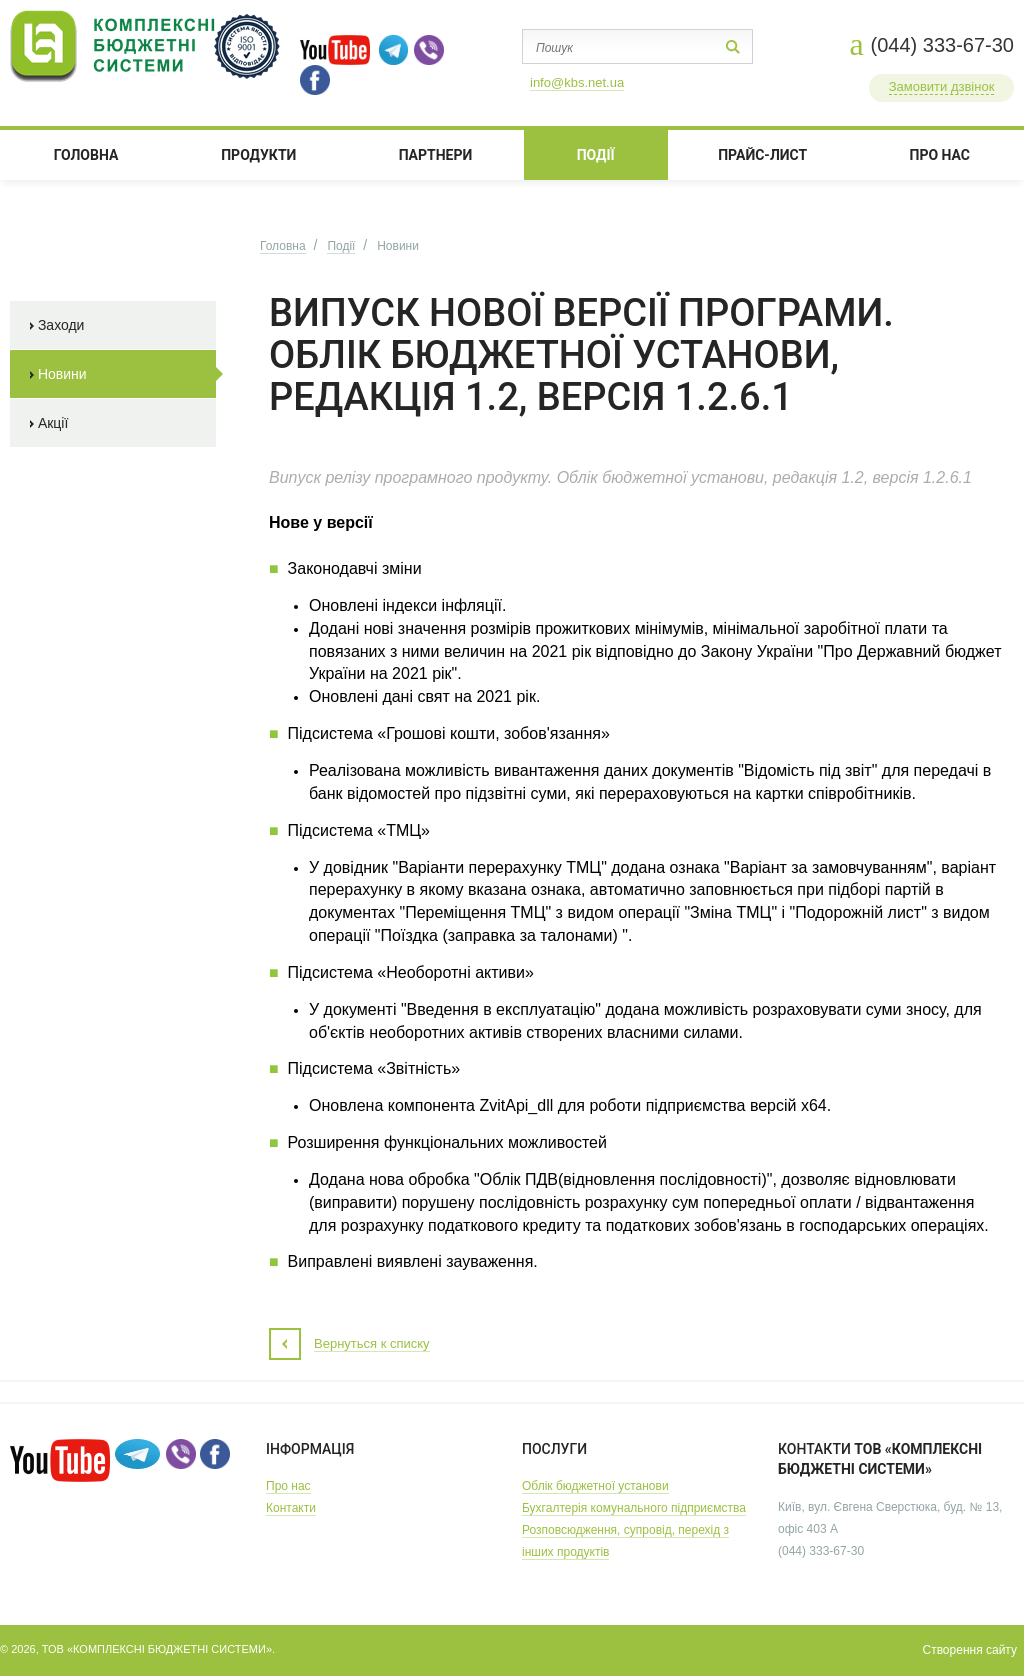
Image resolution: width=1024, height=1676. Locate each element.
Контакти (291, 1508)
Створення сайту (969, 1650)
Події (341, 246)
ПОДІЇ (596, 155)
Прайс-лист (762, 155)
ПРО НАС (940, 155)
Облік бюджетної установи (595, 1486)
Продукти (258, 155)
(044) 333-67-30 (942, 45)
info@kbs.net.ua (577, 82)
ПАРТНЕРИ (436, 155)
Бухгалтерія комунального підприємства (634, 1508)
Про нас (288, 1486)
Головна (86, 155)
